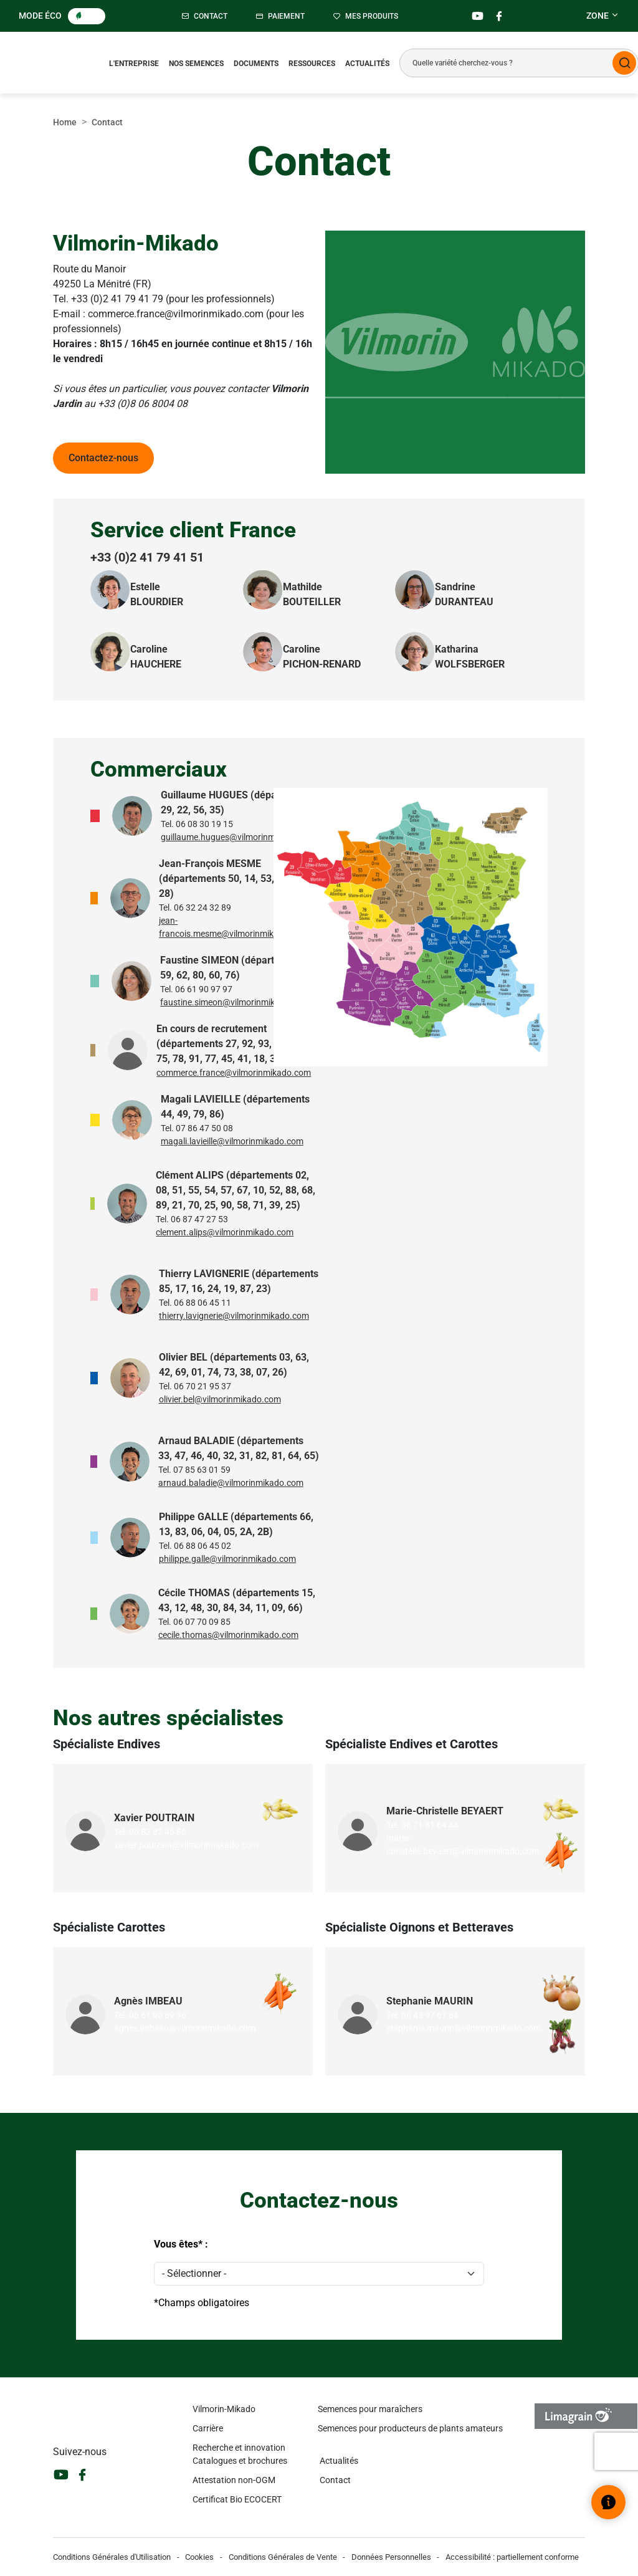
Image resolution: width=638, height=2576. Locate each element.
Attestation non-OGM (234, 2480)
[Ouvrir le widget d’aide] (608, 2502)
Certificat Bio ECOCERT (237, 2499)
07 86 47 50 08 (204, 1128)
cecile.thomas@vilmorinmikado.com (228, 1635)
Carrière (208, 2428)
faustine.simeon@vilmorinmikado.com (234, 1002)
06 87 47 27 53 (199, 1219)
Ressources (311, 63)
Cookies (199, 2557)
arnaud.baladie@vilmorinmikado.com (230, 1483)
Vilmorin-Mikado (224, 2409)
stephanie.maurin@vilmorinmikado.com (463, 2028)
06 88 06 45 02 (202, 1546)
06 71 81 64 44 (430, 1825)
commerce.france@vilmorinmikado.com (233, 1073)
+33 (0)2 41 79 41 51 (147, 557)
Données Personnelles (391, 2557)
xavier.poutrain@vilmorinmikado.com (186, 1845)
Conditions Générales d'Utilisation (112, 2557)
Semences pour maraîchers (370, 2409)
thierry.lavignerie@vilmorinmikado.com (234, 1316)
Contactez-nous (103, 458)
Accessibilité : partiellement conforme (512, 2557)
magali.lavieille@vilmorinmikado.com (232, 1141)
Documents (256, 63)
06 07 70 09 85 (202, 1622)
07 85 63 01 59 (202, 1470)
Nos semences (196, 63)
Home (65, 122)
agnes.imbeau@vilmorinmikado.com (184, 2028)
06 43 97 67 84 (430, 2015)
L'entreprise (134, 63)
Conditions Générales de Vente (283, 2557)
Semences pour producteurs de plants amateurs (410, 2428)
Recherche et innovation (239, 2448)
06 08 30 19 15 (204, 824)
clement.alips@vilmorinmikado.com (224, 1232)
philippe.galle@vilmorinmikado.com (227, 1559)
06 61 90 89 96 (157, 2015)
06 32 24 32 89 (202, 907)
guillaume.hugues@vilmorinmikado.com (238, 837)
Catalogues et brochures (240, 2461)
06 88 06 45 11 (202, 1303)
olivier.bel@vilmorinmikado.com (220, 1399)
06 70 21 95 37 (202, 1386)
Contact (335, 2480)
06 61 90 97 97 (203, 989)
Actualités (367, 63)
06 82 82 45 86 (157, 1832)
